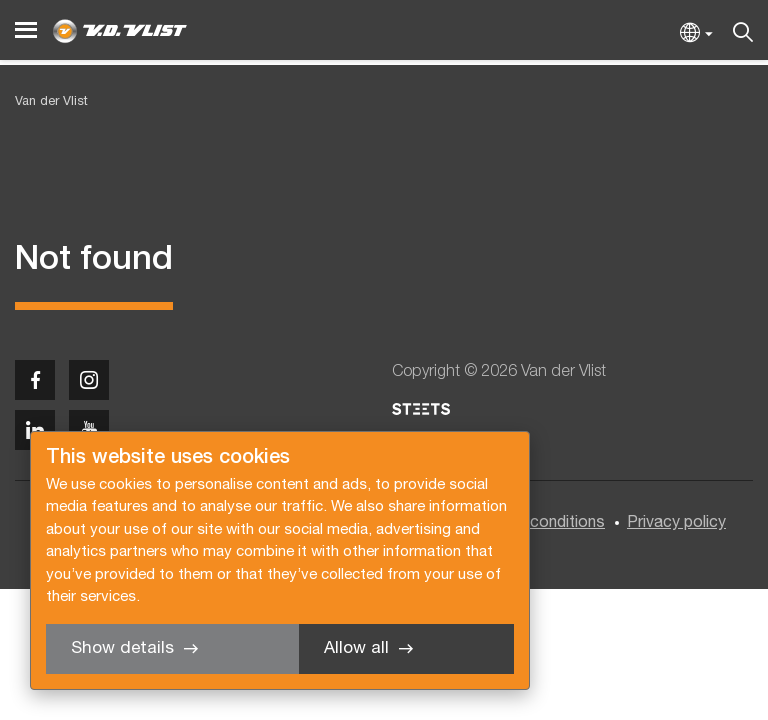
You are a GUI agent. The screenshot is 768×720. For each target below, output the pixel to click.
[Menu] (26, 30)
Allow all (356, 648)
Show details (122, 648)
